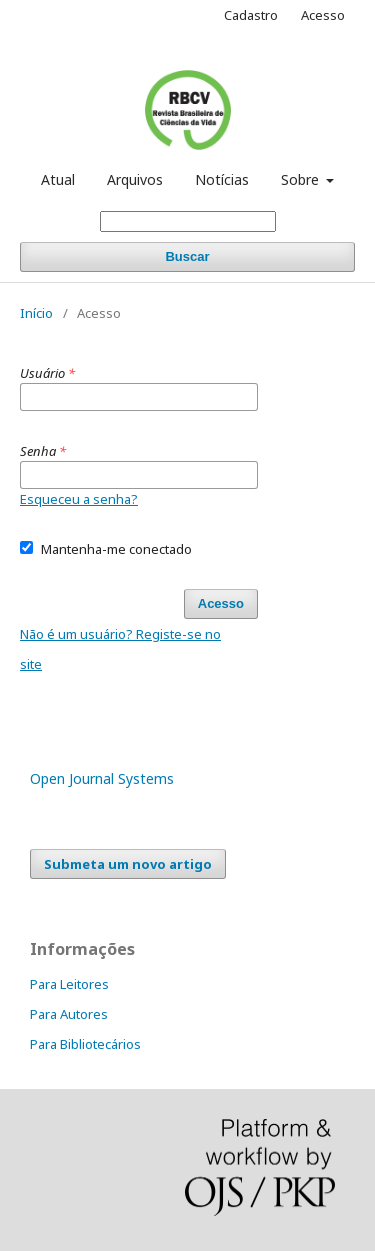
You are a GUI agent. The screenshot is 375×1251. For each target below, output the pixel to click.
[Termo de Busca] (188, 221)
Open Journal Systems (102, 778)
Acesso (323, 15)
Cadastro (251, 15)
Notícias (222, 179)
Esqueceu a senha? (79, 499)
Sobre (302, 179)
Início (36, 313)
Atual (58, 179)
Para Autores (69, 1014)
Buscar (187, 256)
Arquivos (135, 179)
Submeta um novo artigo (128, 864)
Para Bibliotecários (85, 1044)
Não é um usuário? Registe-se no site (120, 649)
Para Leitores (69, 984)
